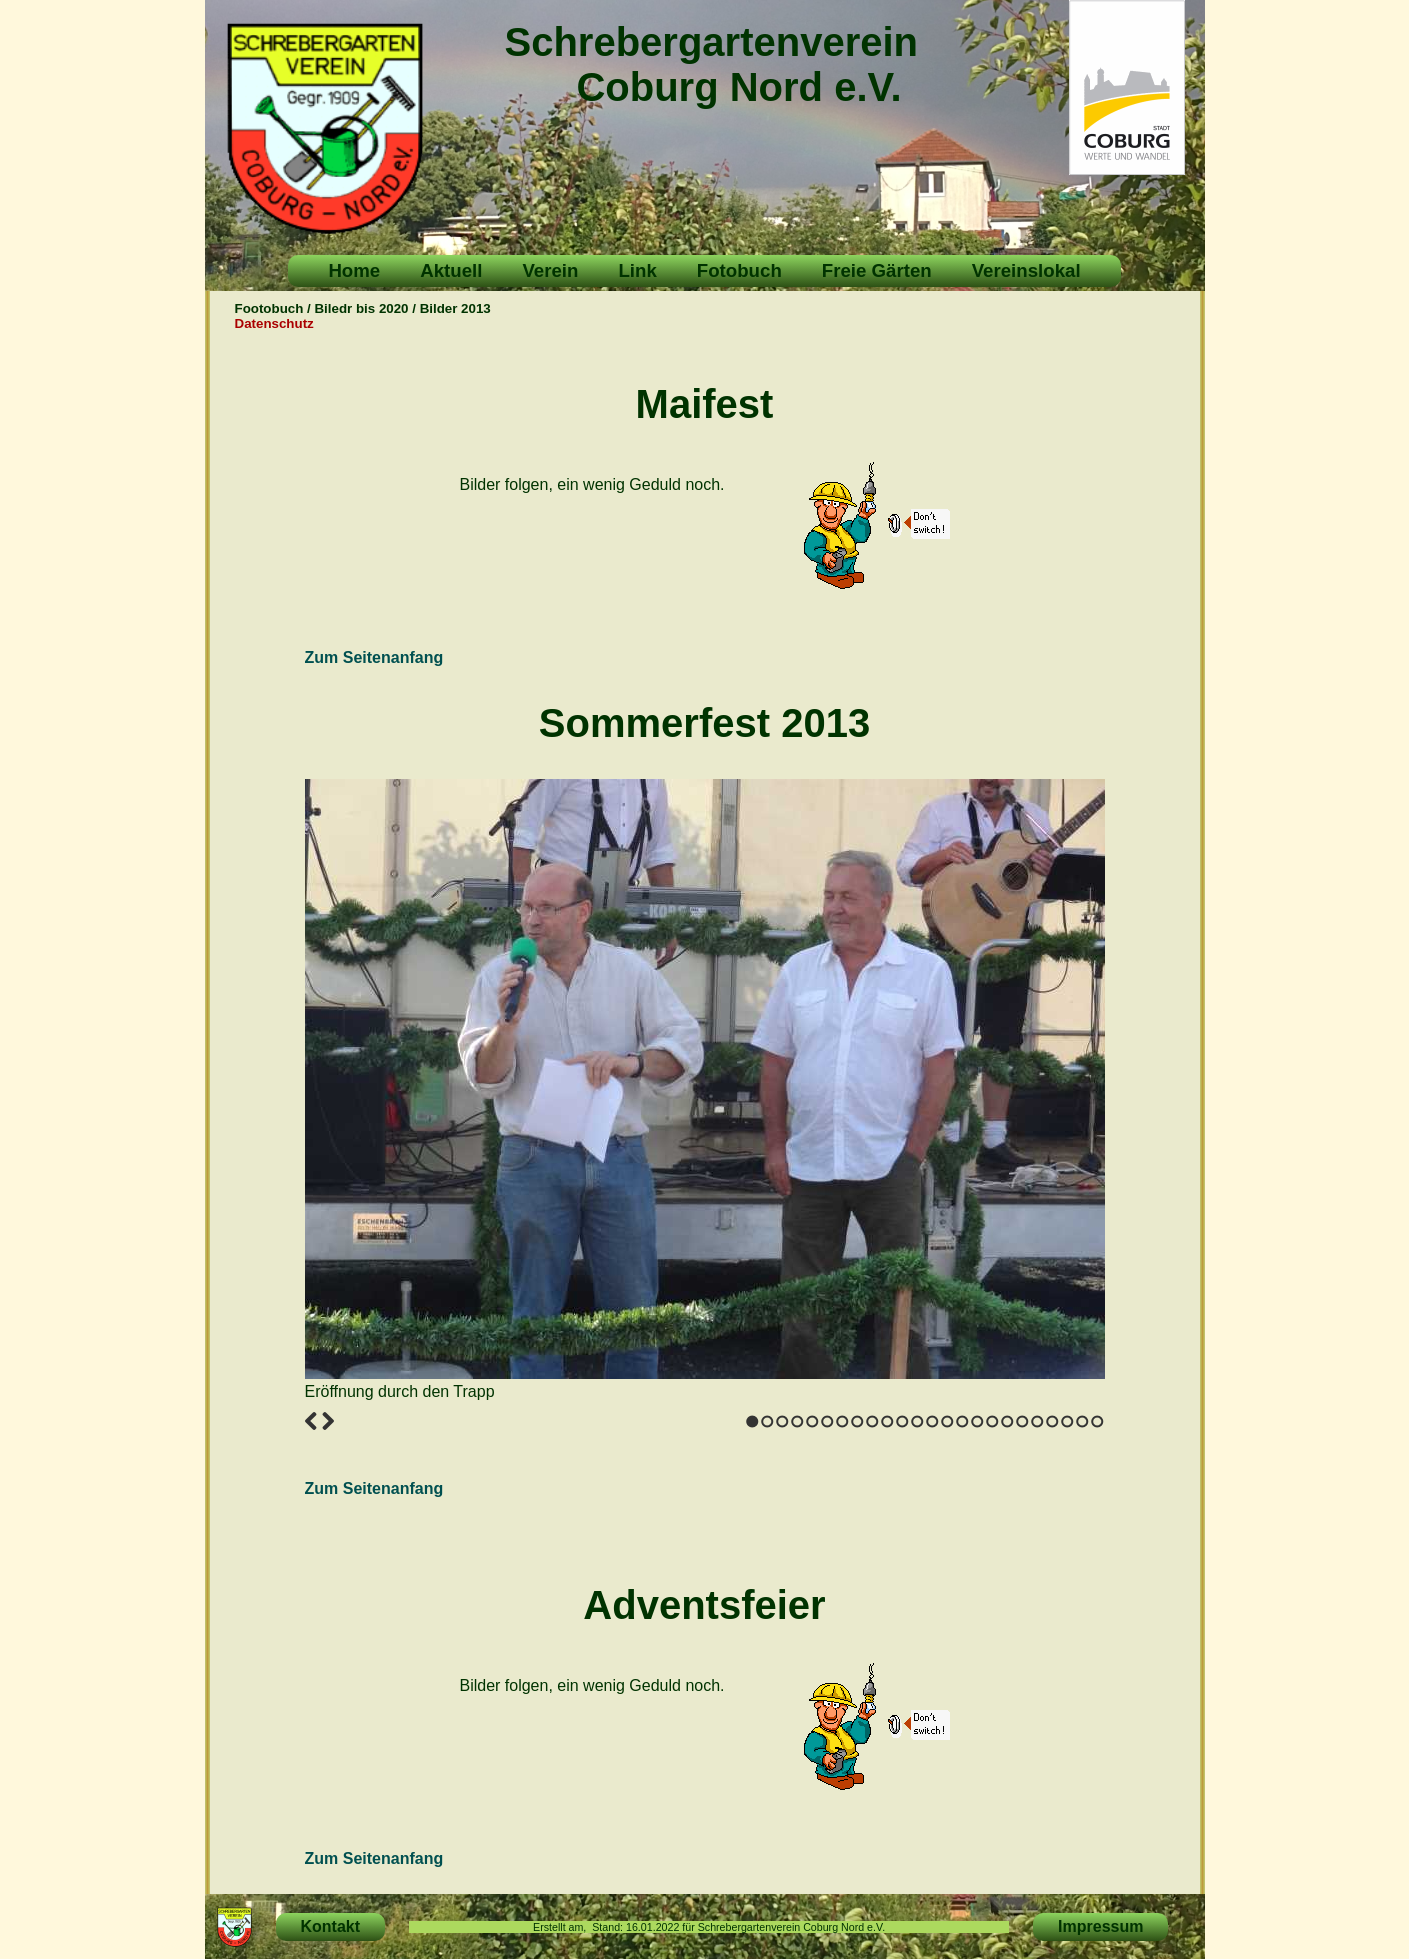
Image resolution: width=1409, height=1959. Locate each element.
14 (947, 1421)
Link (637, 270)
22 (1067, 1421)
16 (977, 1421)
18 (1007, 1421)
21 (1052, 1421)
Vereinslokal (1026, 270)
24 (1097, 1421)
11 (902, 1421)
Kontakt (331, 1926)
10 (887, 1421)
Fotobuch (739, 270)
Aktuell (451, 270)
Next (328, 1421)
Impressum (1100, 1926)
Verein (550, 270)
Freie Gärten (877, 270)
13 (932, 1421)
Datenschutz (274, 323)
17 (992, 1421)
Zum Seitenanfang (374, 657)
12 (917, 1421)
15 (962, 1421)
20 (1037, 1421)
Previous (311, 1421)
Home (354, 270)
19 (1022, 1421)
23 (1082, 1421)
